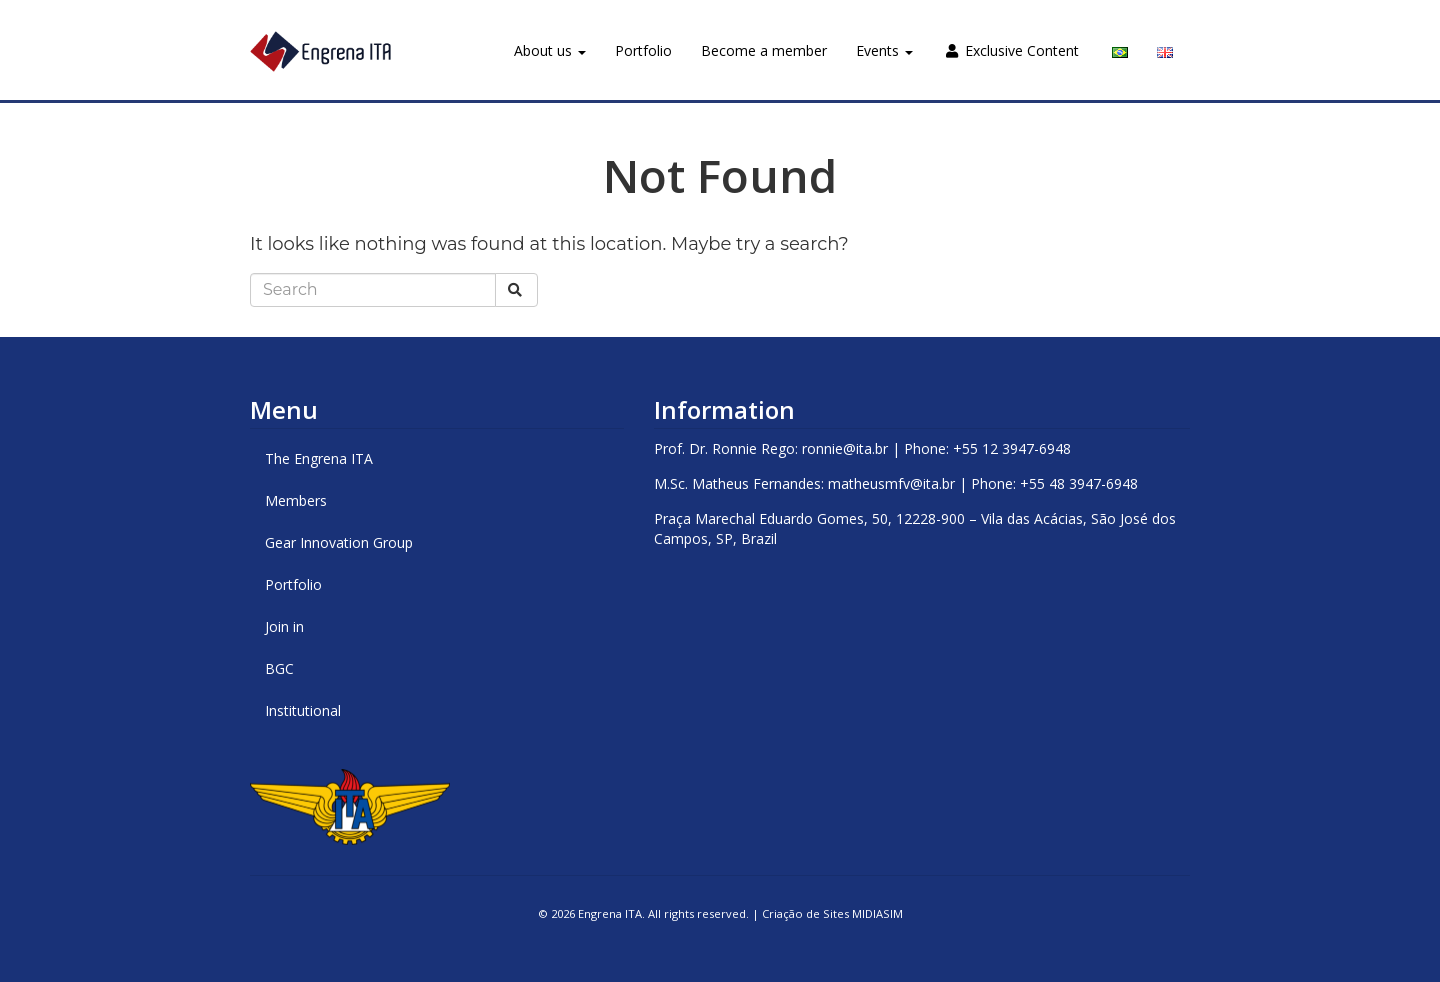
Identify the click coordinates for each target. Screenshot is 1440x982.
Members (296, 500)
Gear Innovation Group (339, 542)
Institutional (303, 710)
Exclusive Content (1012, 50)
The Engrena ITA (319, 458)
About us (550, 50)
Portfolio (643, 50)
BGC (279, 668)
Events (884, 50)
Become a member (764, 50)
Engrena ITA (610, 913)
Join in (284, 626)
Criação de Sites (805, 913)
